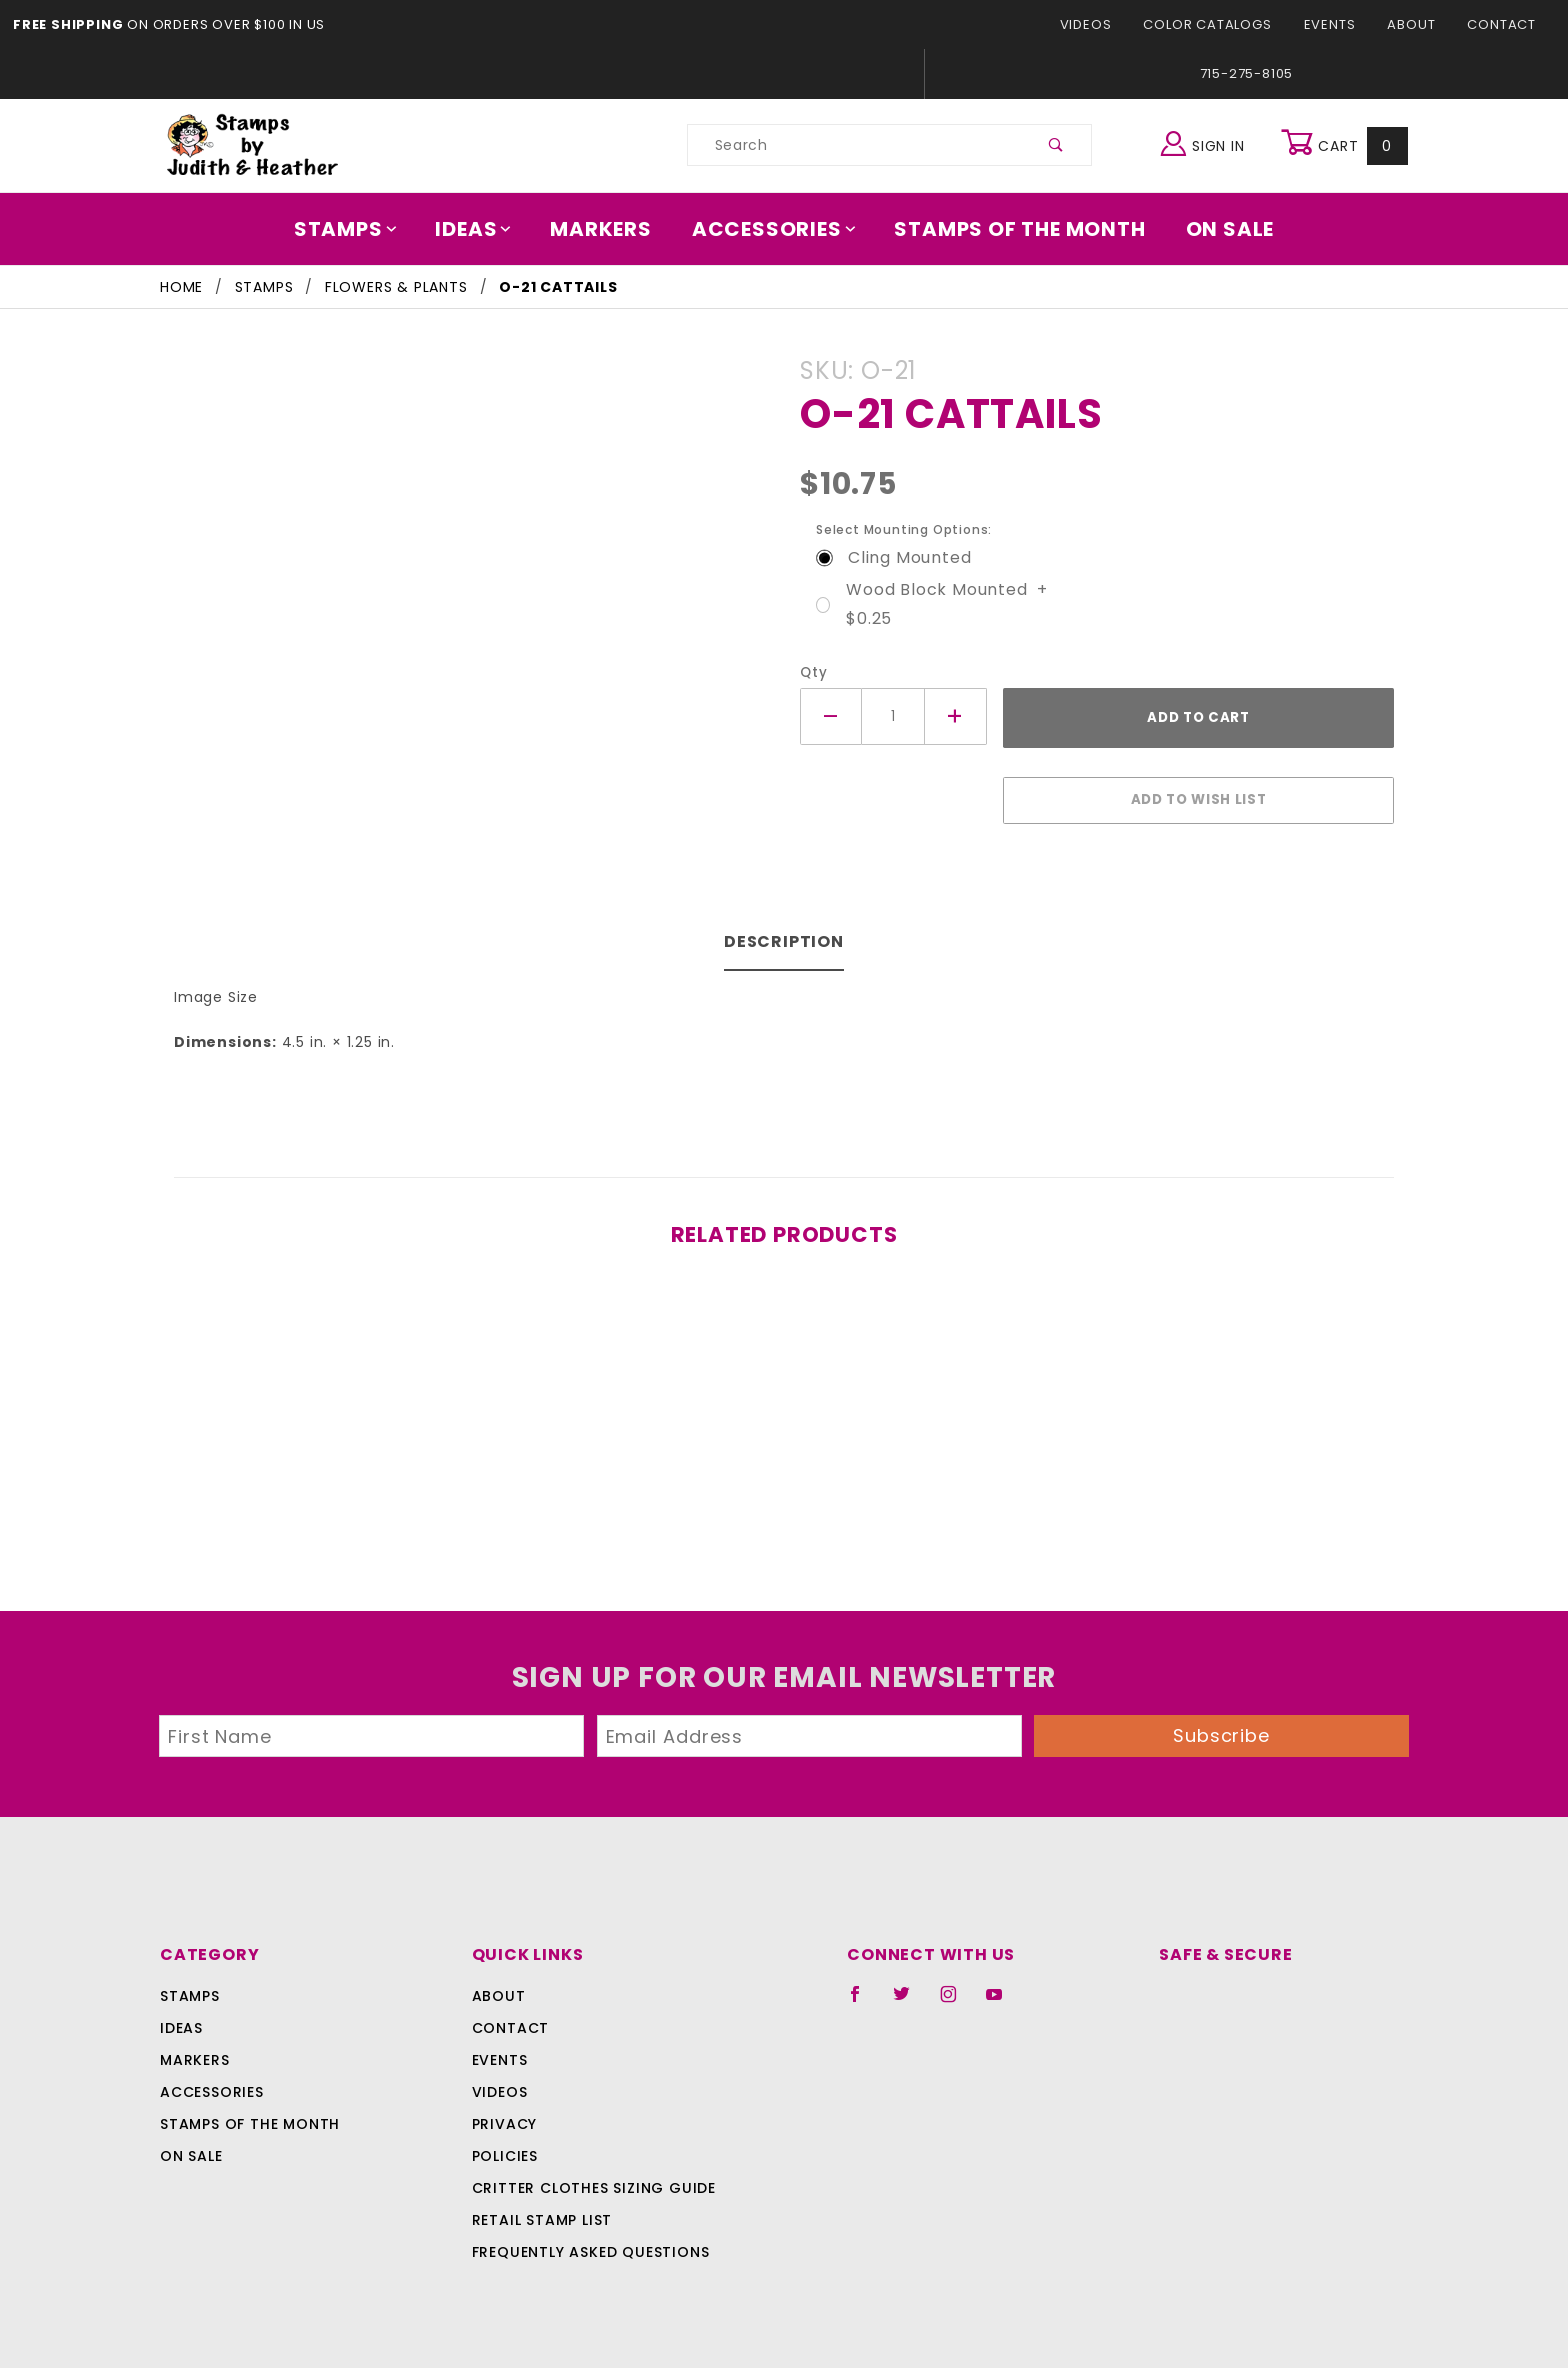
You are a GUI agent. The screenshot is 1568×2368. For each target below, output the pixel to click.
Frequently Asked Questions (587, 2242)
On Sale (1216, 229)
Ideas (484, 229)
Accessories (775, 229)
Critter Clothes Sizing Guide (588, 2178)
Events (1336, 24)
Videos (1102, 24)
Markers (608, 229)
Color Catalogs (1218, 24)
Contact (1504, 24)
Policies (505, 2146)
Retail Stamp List (542, 2210)
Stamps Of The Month (1010, 229)
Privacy (503, 2114)
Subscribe (1222, 1725)
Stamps (359, 229)
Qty (811, 672)
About (1417, 24)
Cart (1346, 145)
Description (784, 931)
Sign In (1207, 142)
